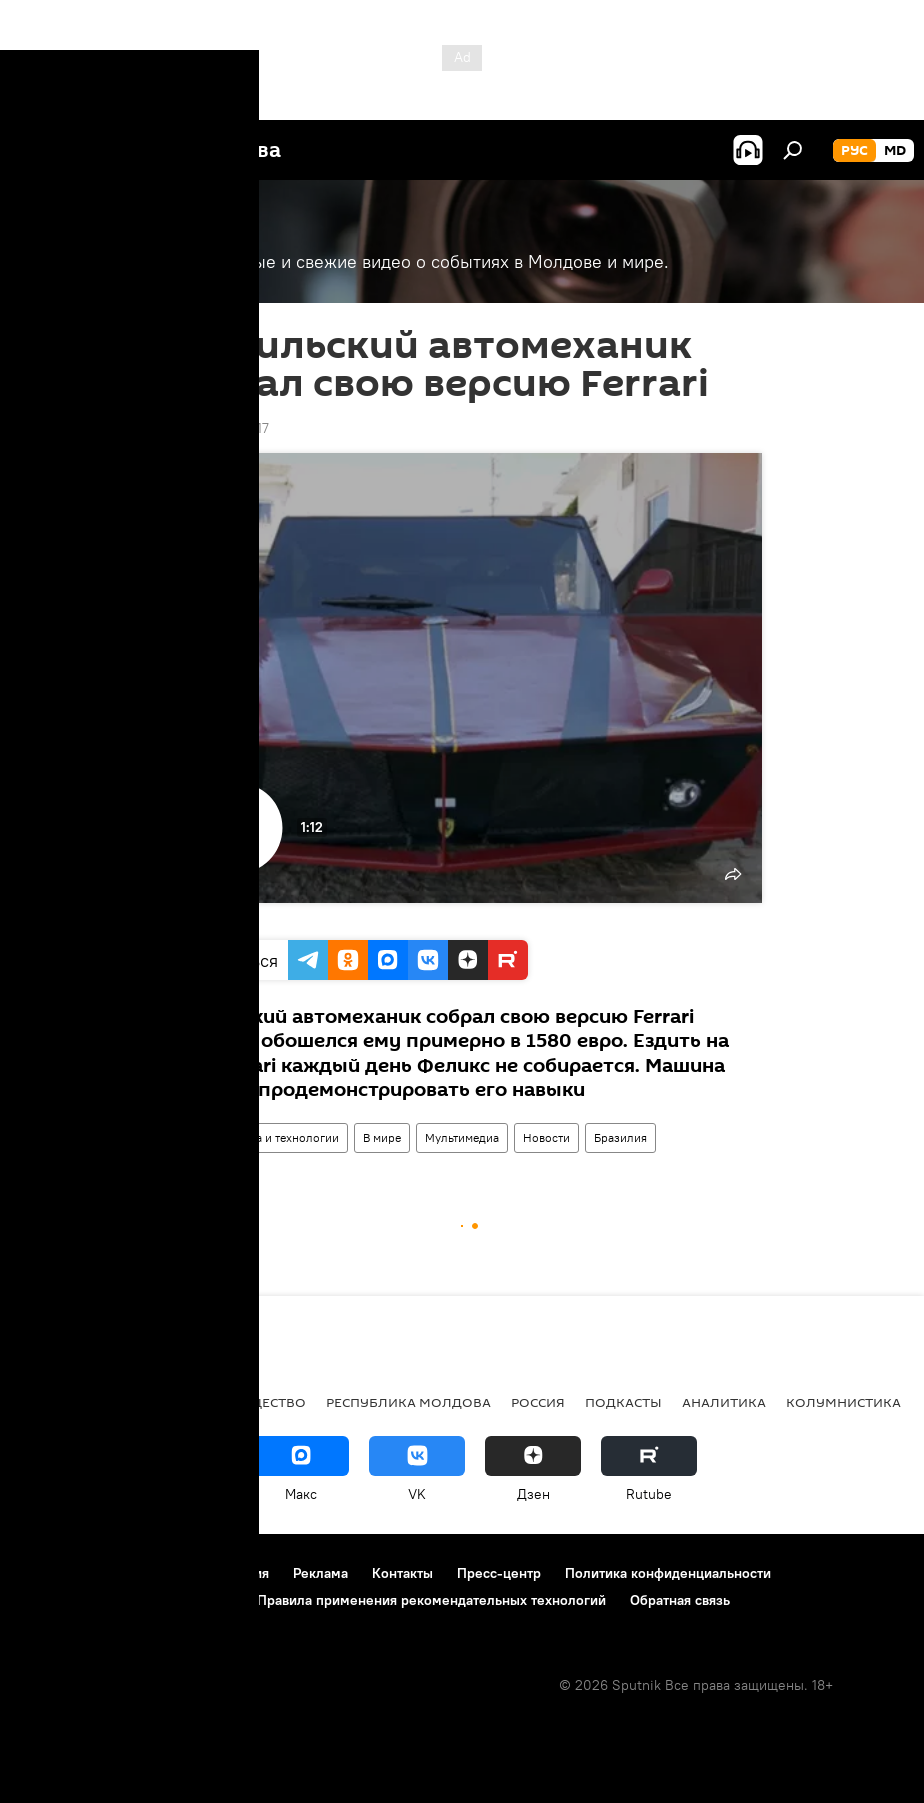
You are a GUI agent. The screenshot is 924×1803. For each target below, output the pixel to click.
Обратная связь (680, 1600)
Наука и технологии (284, 1137)
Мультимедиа (462, 1137)
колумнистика (843, 1402)
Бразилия (620, 1137)
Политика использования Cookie (127, 1600)
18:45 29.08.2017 (215, 428)
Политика (59, 1402)
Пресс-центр (499, 1573)
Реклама (320, 1573)
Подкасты (623, 1402)
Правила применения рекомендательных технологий (431, 1600)
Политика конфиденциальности (668, 1573)
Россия (538, 1402)
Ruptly (192, 918)
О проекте (54, 1573)
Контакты (402, 1573)
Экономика (163, 1402)
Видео (188, 1137)
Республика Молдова (408, 1402)
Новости (546, 1137)
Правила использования (190, 1573)
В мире (382, 1137)
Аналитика (724, 1402)
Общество (267, 1402)
